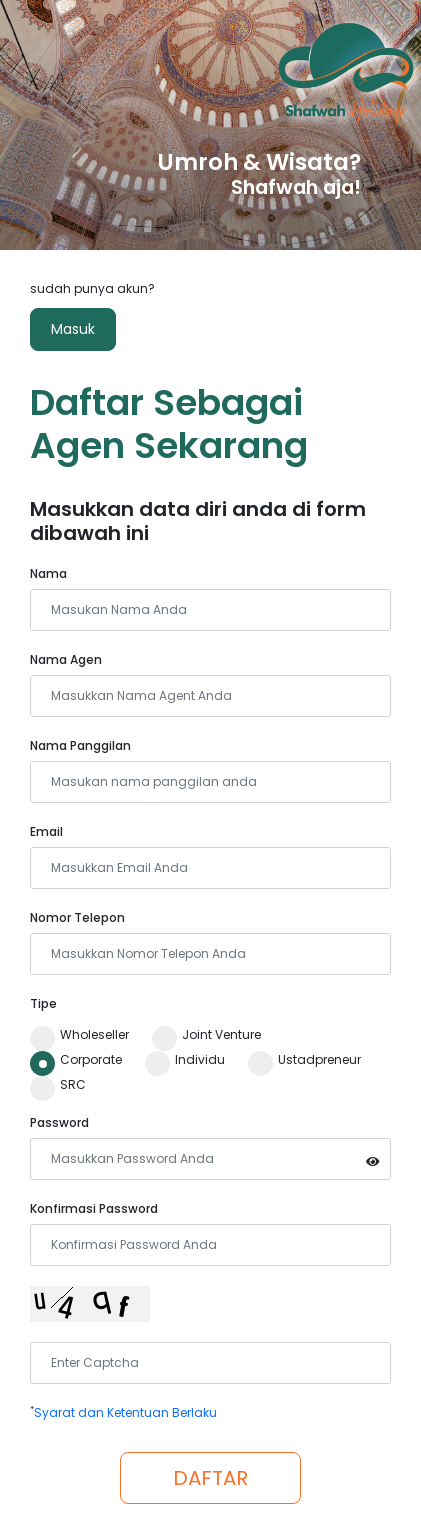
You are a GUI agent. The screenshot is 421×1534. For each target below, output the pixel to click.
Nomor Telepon (77, 917)
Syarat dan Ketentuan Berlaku (125, 1412)
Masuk (73, 329)
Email (46, 831)
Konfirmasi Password (94, 1208)
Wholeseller (79, 1035)
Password (59, 1122)
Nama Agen (66, 659)
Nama (48, 573)
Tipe (43, 1003)
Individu (185, 1060)
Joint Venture (206, 1035)
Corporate (76, 1060)
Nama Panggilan (80, 745)
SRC (58, 1085)
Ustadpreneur (304, 1060)
